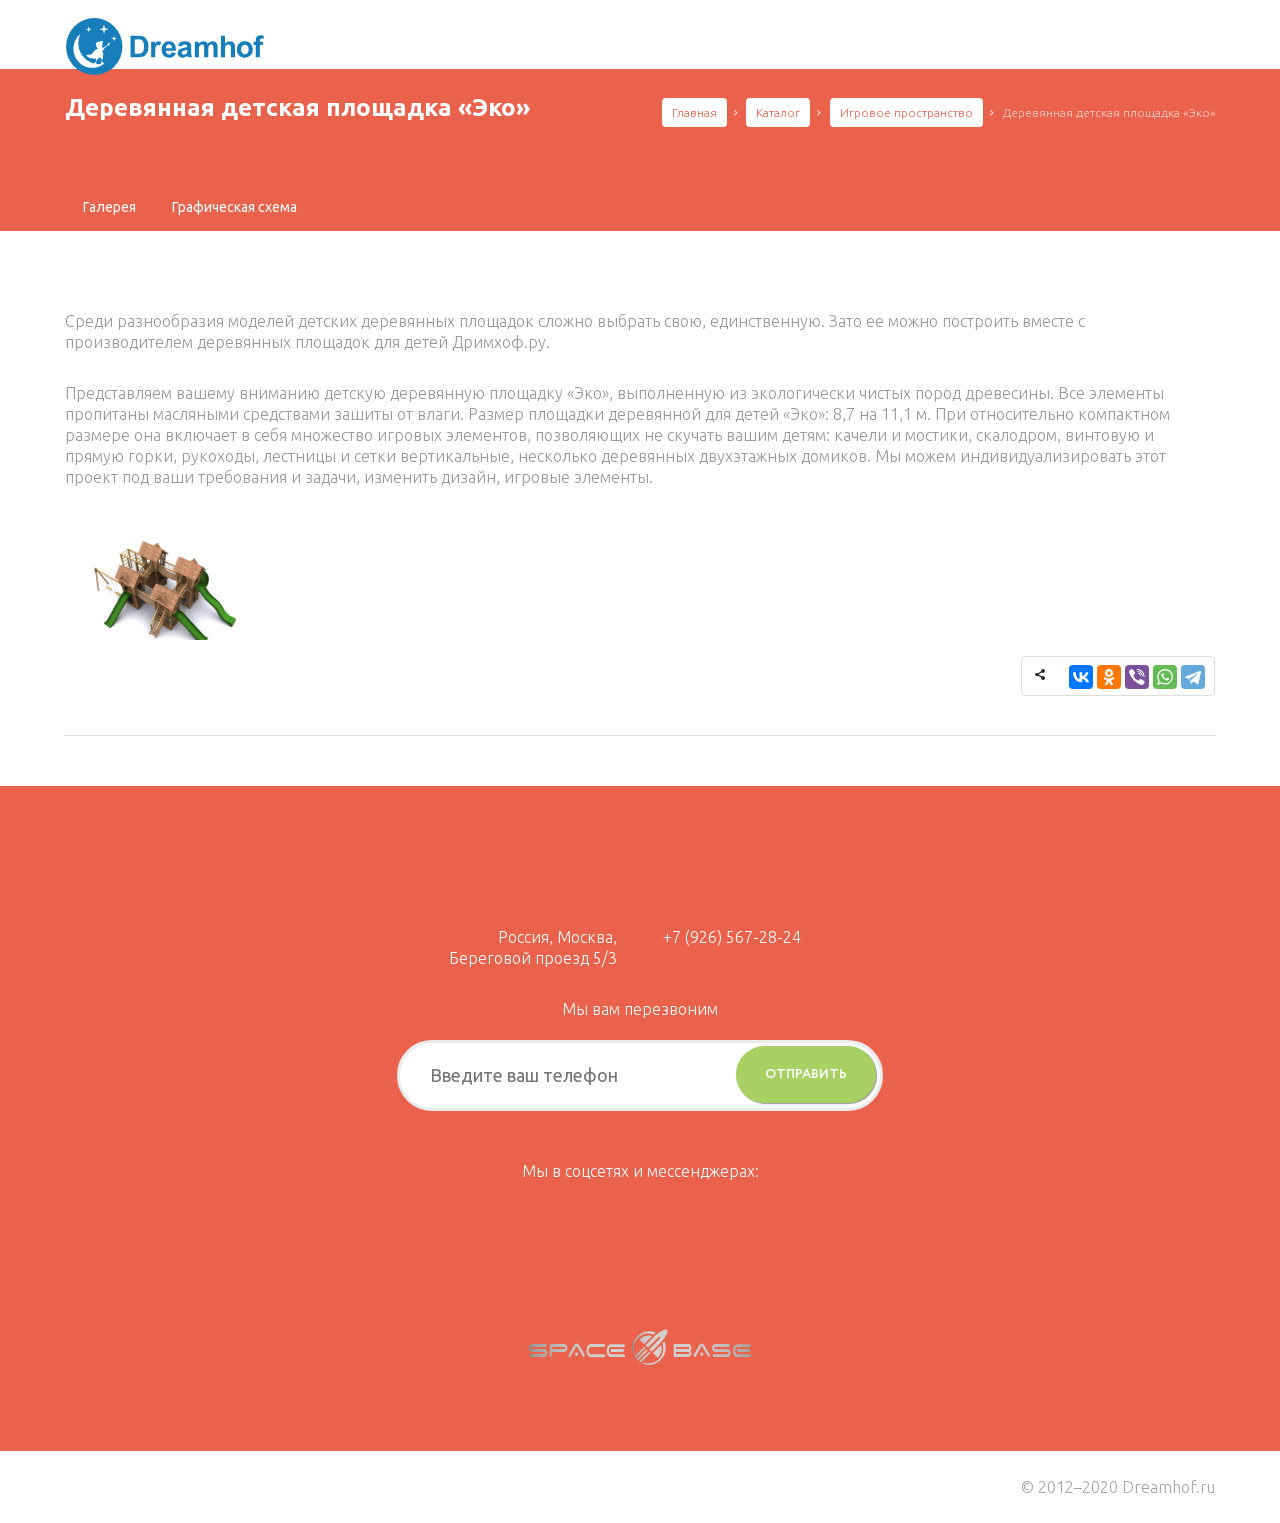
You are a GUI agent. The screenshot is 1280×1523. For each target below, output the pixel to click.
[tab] (109, 207)
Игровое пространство (906, 112)
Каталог (778, 112)
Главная (694, 112)
